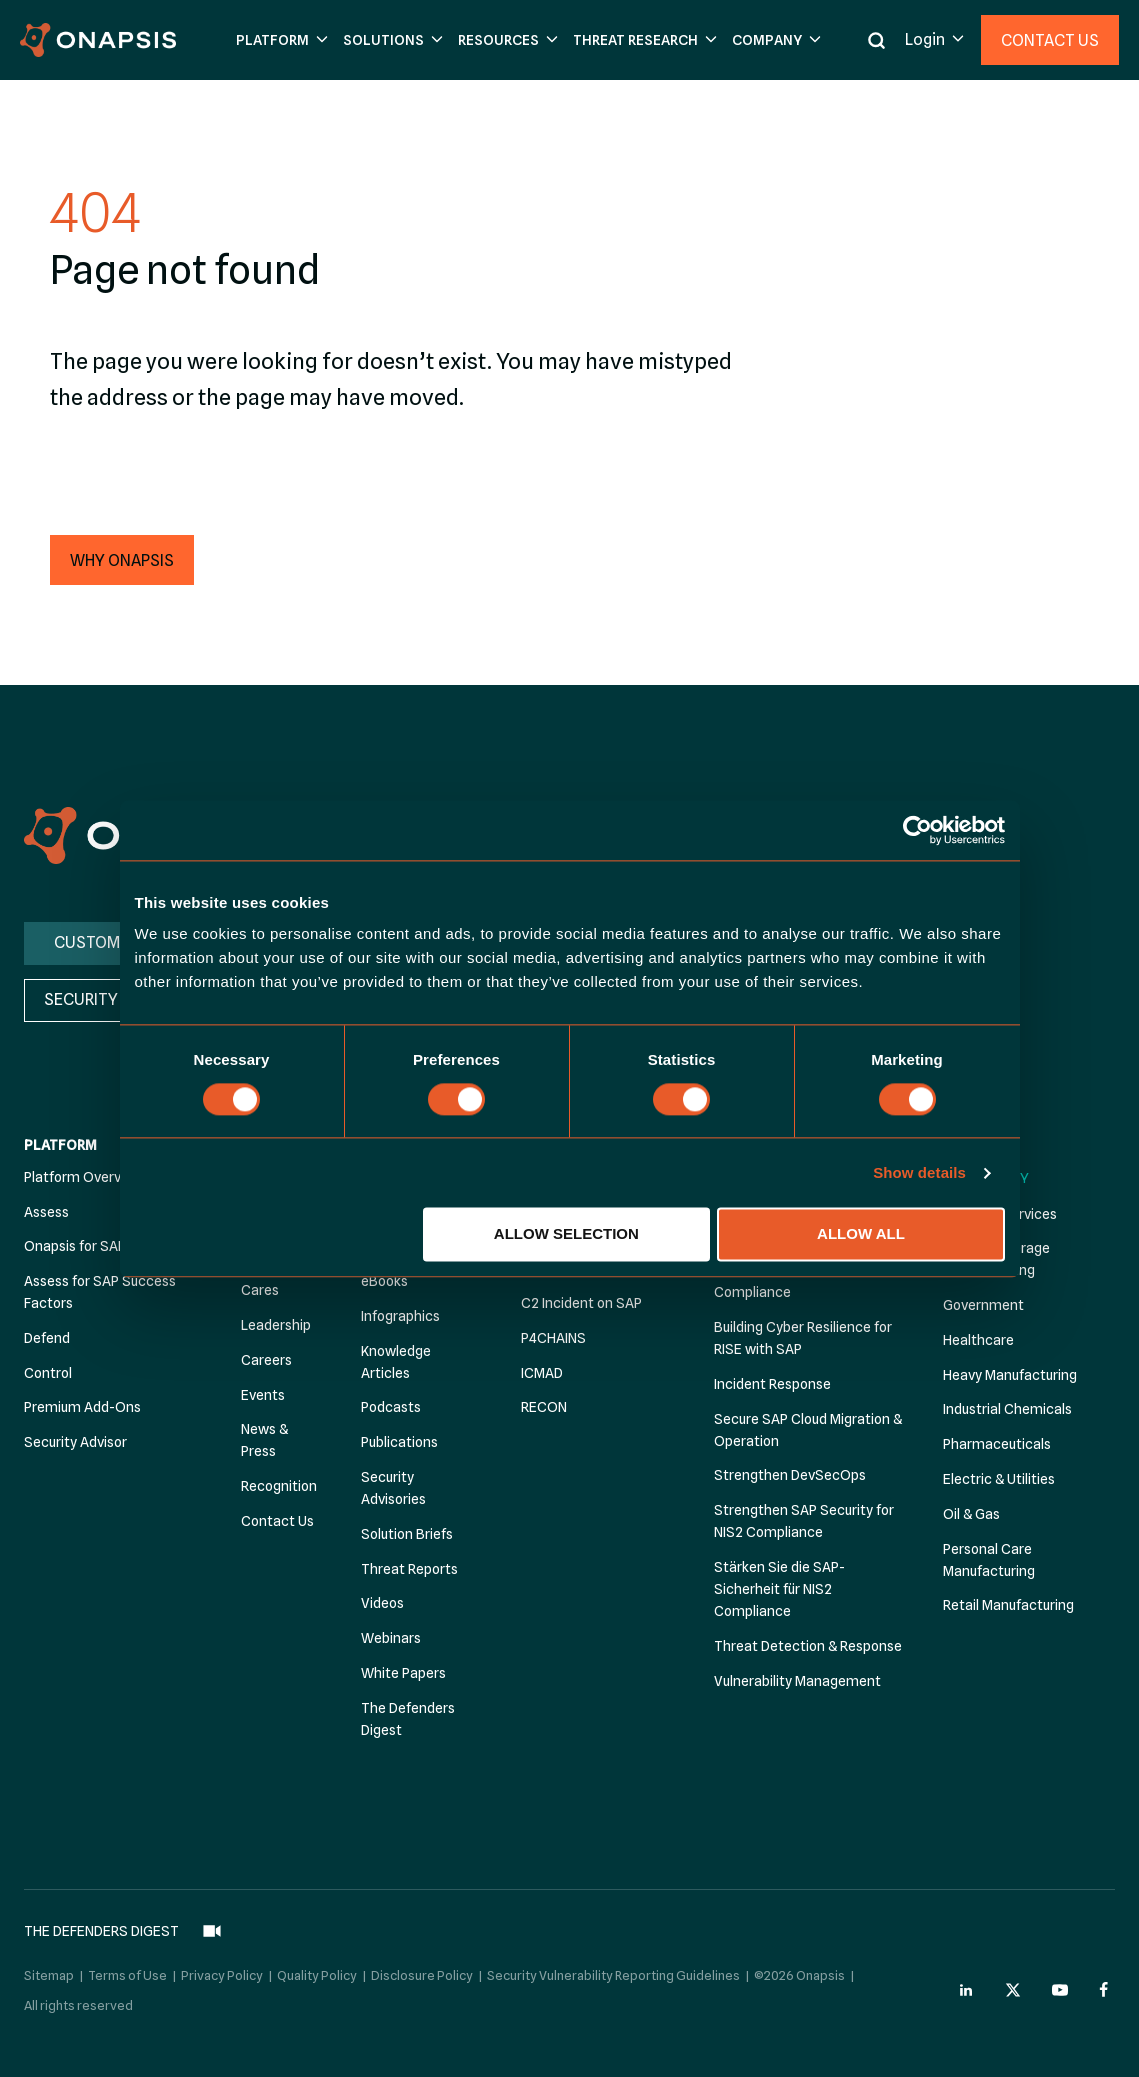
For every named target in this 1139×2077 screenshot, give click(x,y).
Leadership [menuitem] (276, 1325)
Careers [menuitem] (266, 1360)
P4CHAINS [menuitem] (553, 1338)
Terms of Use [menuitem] (127, 1962)
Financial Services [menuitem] (1000, 1214)
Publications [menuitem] (399, 1442)
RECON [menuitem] (544, 1407)
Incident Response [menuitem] (772, 1384)
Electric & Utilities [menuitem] (999, 1479)
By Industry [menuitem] (986, 1178)
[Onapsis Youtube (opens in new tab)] (1060, 1978)
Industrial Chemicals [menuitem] (1007, 1409)
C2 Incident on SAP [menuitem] (581, 1303)
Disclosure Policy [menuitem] (422, 1962)
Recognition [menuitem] (279, 1486)
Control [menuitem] (48, 1373)
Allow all (861, 1234)
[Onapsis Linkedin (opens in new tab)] (967, 1978)
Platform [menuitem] (60, 1145)
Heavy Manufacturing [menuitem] (1010, 1375)
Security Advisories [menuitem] (393, 1488)
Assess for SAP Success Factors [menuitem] (100, 1292)
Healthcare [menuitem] (978, 1340)
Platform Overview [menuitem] (83, 1177)
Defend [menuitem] (47, 1338)
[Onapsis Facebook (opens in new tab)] (1107, 1978)
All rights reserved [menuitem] (78, 1993)
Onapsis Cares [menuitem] (267, 1279)
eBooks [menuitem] (384, 1281)
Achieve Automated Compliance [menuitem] (777, 1281)
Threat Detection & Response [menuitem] (808, 1646)
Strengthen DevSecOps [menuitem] (790, 1475)
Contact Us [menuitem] (277, 1521)
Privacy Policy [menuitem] (222, 1962)
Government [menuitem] (983, 1305)
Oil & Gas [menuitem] (971, 1514)
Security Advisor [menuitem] (75, 1442)
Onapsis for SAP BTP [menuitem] (89, 1246)
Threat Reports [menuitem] (409, 1569)
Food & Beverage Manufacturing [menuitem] (996, 1259)
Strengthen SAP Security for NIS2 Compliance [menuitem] (804, 1521)
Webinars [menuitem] (391, 1638)
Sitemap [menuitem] (49, 1962)
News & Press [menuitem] (264, 1440)
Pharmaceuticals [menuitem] (997, 1444)
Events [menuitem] (263, 1395)
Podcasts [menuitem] (391, 1407)
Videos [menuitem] (382, 1603)
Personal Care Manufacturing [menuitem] (989, 1560)
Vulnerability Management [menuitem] (797, 1681)
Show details (919, 1172)
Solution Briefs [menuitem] (407, 1534)
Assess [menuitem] (46, 1212)
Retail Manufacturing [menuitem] (1008, 1605)
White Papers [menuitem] (403, 1673)
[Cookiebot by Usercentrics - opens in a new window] (917, 830)
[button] (279, 40)
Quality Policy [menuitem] (317, 1962)
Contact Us (1050, 40)
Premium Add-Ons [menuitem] (82, 1407)
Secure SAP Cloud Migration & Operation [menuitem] (808, 1430)
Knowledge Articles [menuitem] (396, 1362)
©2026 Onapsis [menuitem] (799, 1962)
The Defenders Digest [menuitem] (408, 1719)
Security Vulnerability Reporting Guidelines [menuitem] (613, 1962)
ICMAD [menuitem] (542, 1373)
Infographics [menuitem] (400, 1316)
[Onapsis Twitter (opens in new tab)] (1013, 1978)
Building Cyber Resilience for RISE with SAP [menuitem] (803, 1338)
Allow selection (566, 1234)
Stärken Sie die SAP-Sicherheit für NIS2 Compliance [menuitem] (779, 1589)
